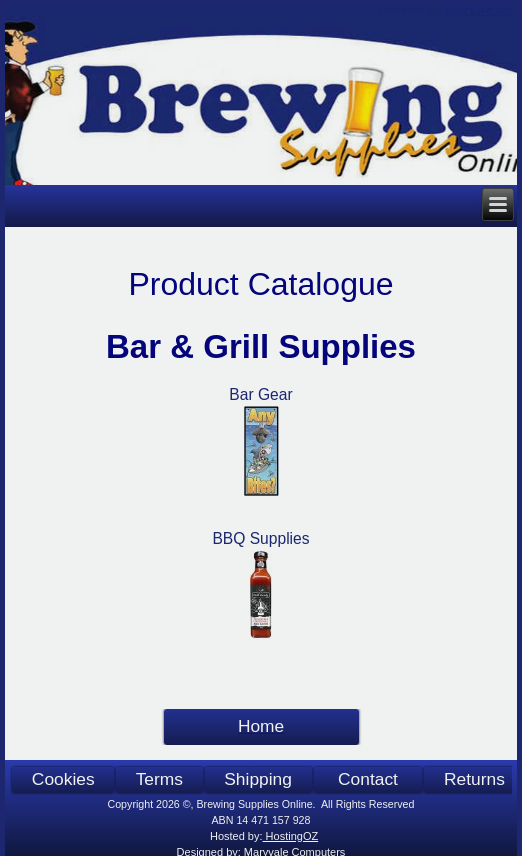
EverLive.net (478, 9)
